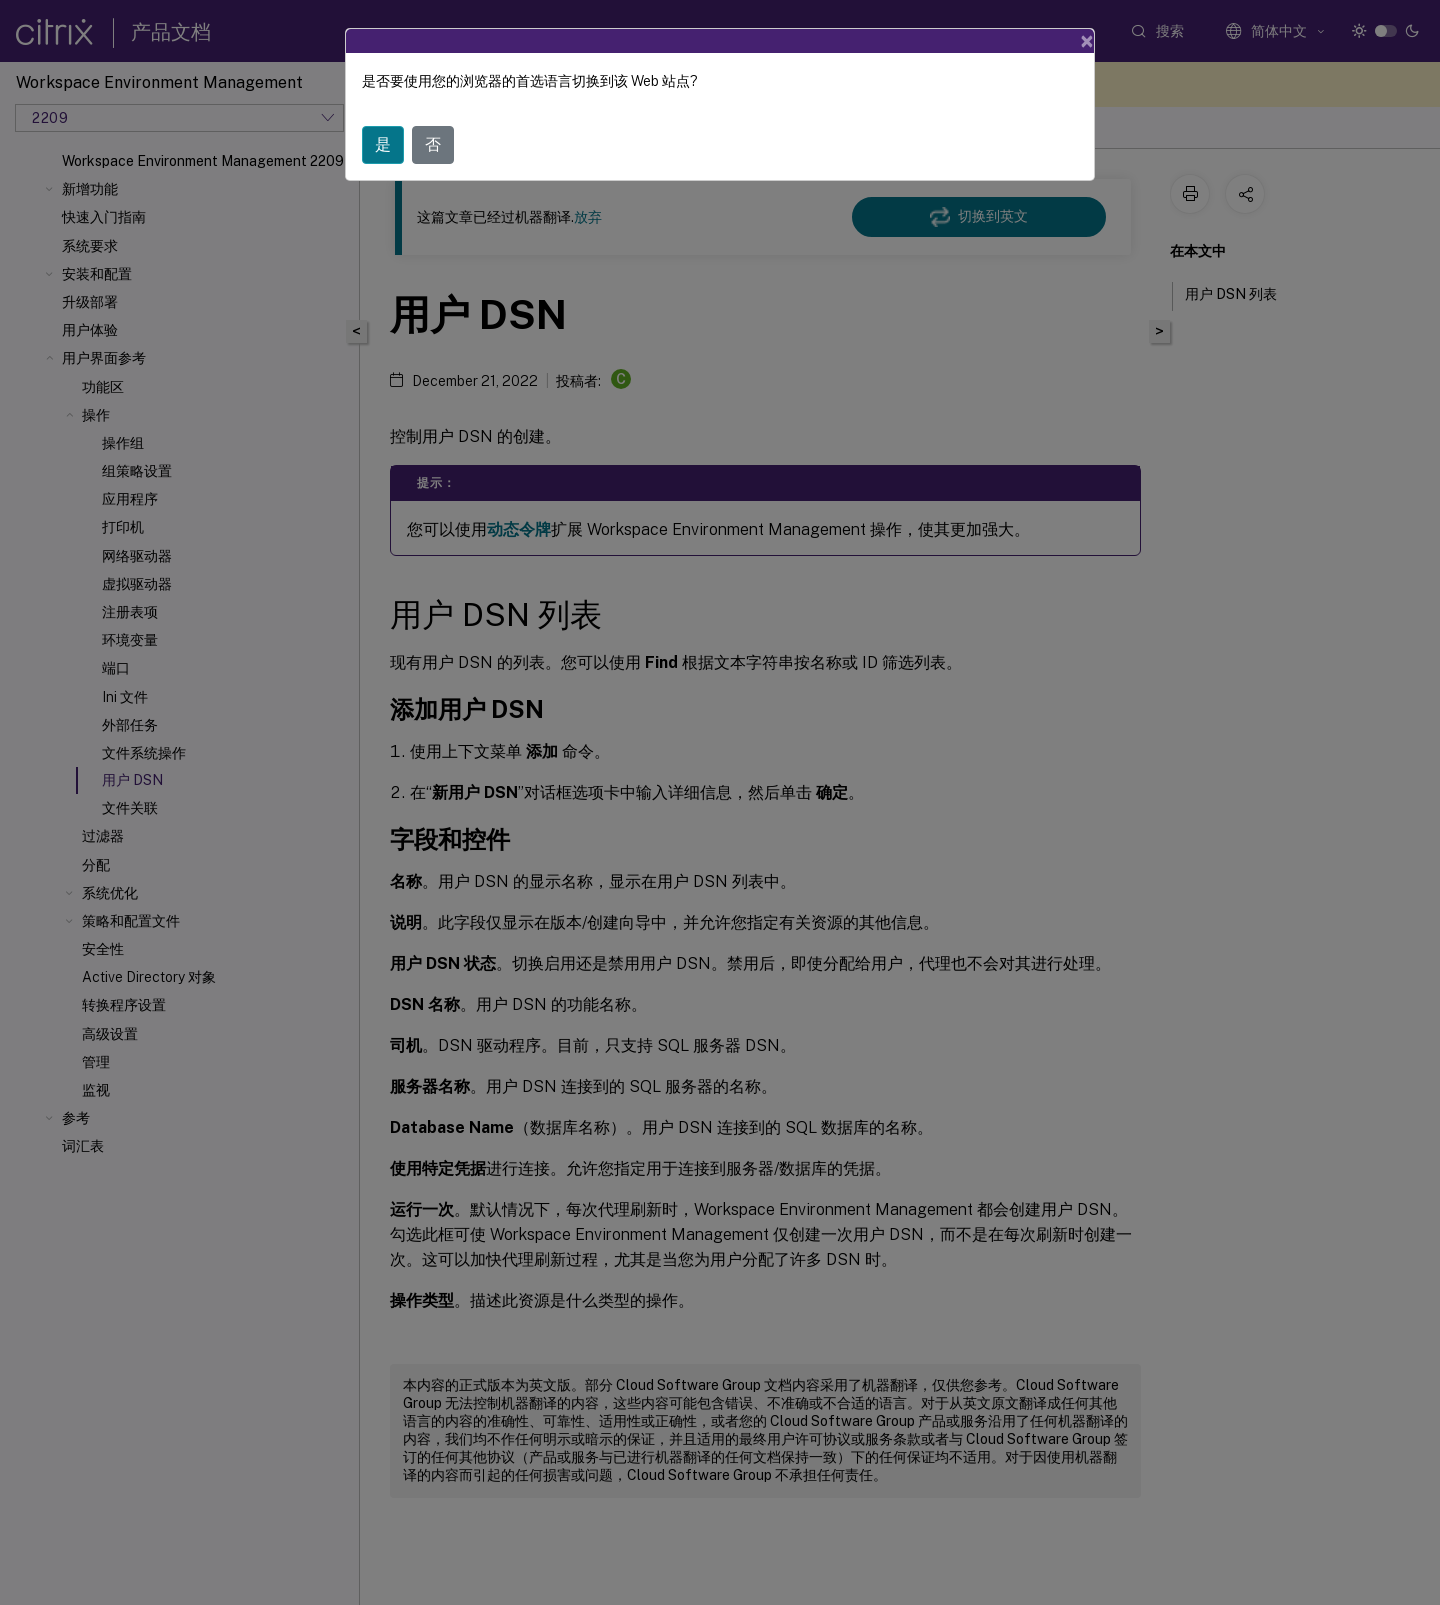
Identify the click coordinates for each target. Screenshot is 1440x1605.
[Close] (1087, 41)
